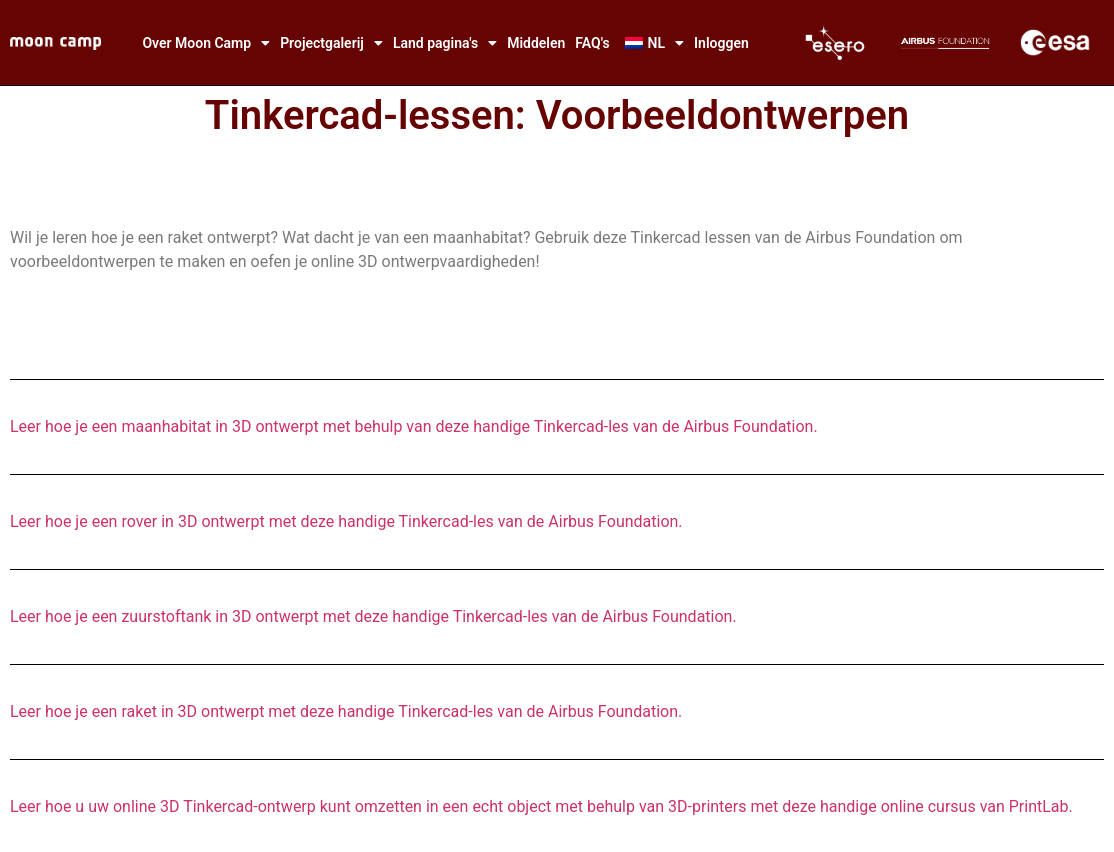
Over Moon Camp (206, 43)
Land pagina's (445, 43)
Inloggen (721, 43)
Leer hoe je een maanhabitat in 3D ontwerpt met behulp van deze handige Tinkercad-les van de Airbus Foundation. (414, 426)
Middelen (536, 43)
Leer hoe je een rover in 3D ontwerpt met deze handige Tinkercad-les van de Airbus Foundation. (346, 521)
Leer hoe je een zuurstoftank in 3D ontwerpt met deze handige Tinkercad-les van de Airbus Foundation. (373, 616)
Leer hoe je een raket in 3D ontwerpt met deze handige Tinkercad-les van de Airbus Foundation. (346, 711)
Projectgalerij (331, 43)
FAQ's (592, 43)
